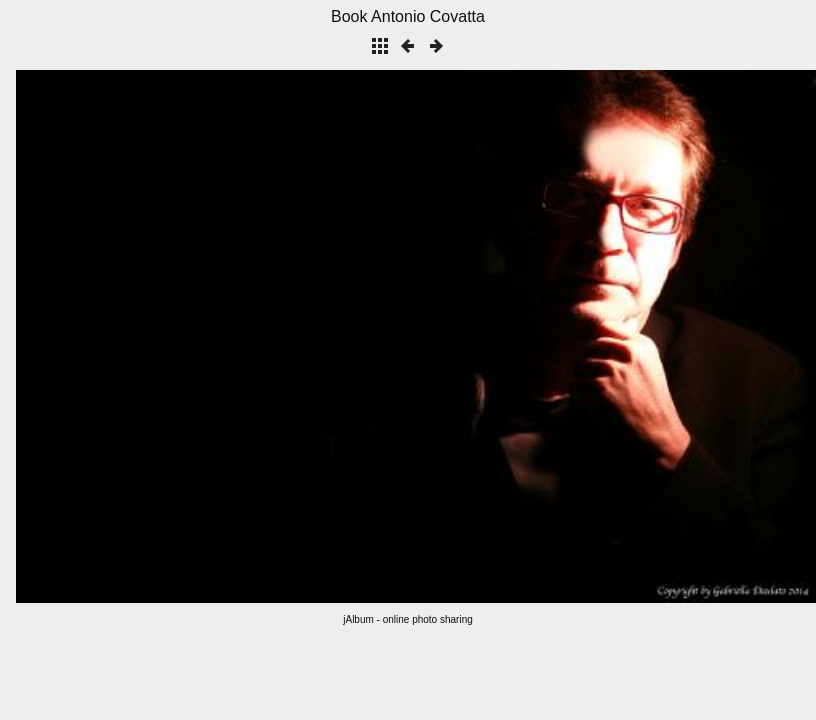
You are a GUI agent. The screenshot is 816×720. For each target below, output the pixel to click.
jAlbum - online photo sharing (408, 619)
